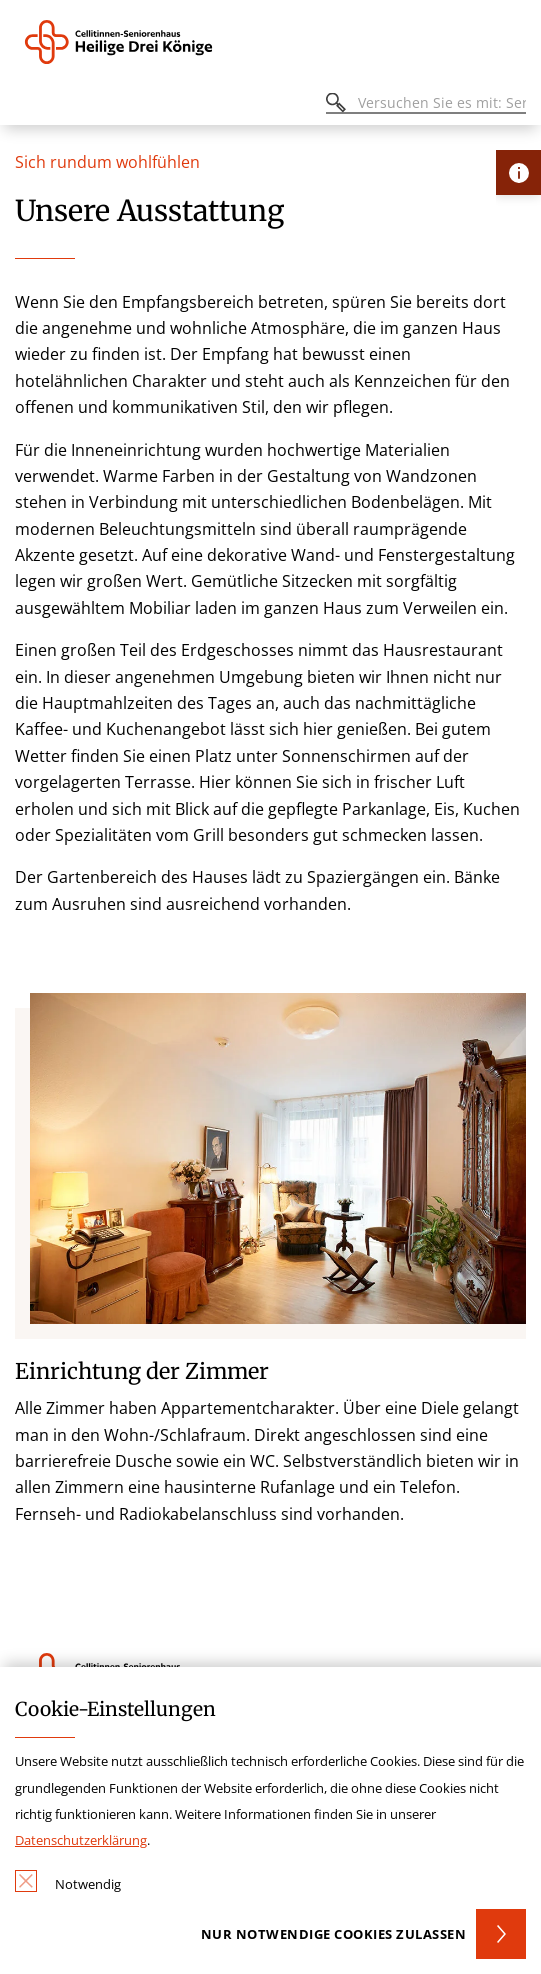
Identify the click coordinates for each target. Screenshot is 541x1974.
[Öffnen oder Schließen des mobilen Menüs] (26, 105)
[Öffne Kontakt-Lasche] (518, 172)
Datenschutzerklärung (81, 1840)
